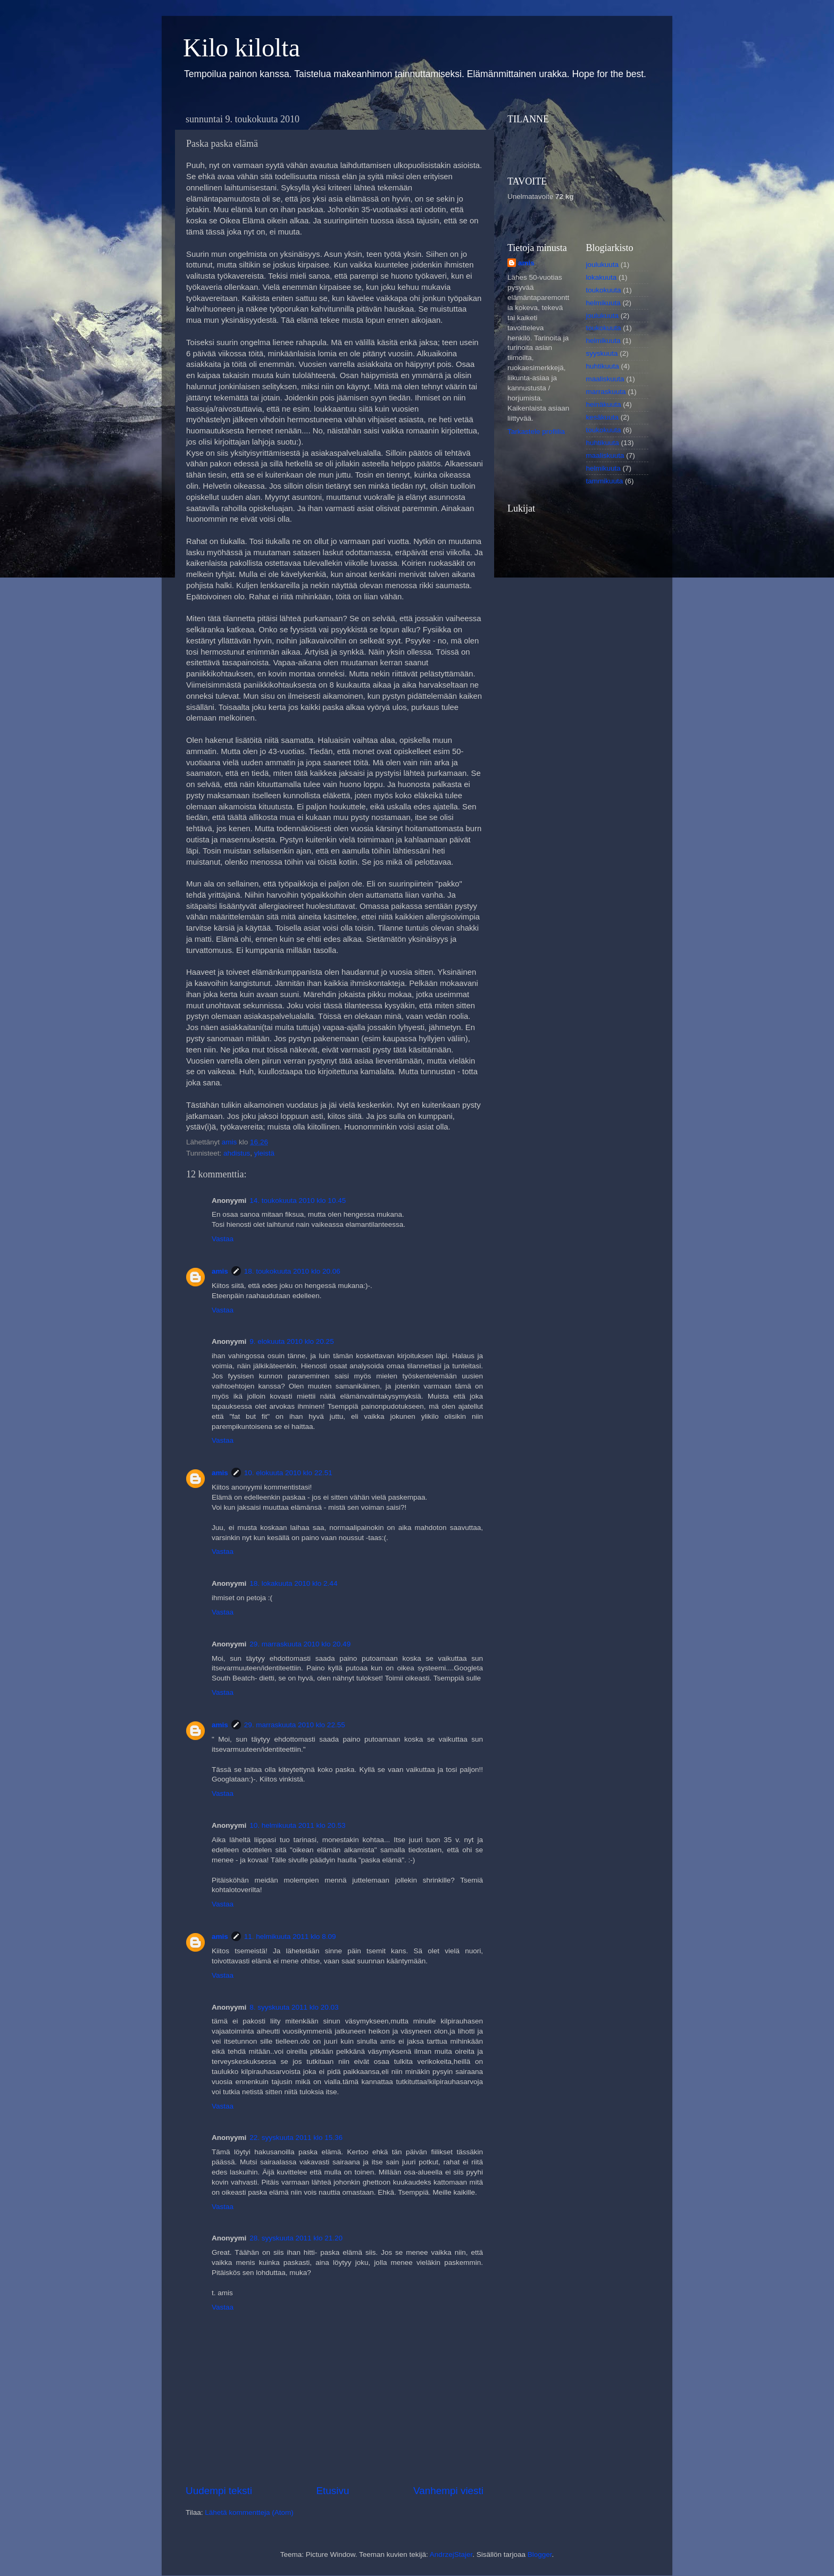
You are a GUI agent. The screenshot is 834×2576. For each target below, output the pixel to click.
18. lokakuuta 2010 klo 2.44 (293, 1583)
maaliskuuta (605, 379)
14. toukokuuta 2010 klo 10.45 (297, 1201)
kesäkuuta (602, 417)
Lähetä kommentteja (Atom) (249, 2512)
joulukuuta (602, 265)
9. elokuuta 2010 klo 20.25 (291, 1341)
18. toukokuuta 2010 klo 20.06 (292, 1271)
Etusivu (332, 2490)
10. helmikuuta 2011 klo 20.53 (297, 1825)
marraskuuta (606, 392)
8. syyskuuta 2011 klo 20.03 (293, 2007)
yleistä (264, 1153)
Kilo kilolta (241, 48)
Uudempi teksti (219, 2490)
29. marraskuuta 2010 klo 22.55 (294, 1725)
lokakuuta (601, 277)
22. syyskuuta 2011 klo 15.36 (296, 2138)
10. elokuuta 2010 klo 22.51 (288, 1473)
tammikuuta (604, 481)
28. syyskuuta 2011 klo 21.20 (296, 2238)
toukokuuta (603, 290)
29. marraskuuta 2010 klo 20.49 (300, 1644)
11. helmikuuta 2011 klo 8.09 (290, 1937)
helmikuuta (603, 303)
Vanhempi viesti (448, 2490)
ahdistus (236, 1153)
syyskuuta (602, 353)
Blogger (540, 2554)
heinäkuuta (603, 404)
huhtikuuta (602, 366)
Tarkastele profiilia (536, 432)
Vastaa (222, 1239)
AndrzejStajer (451, 2554)
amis (220, 1271)
